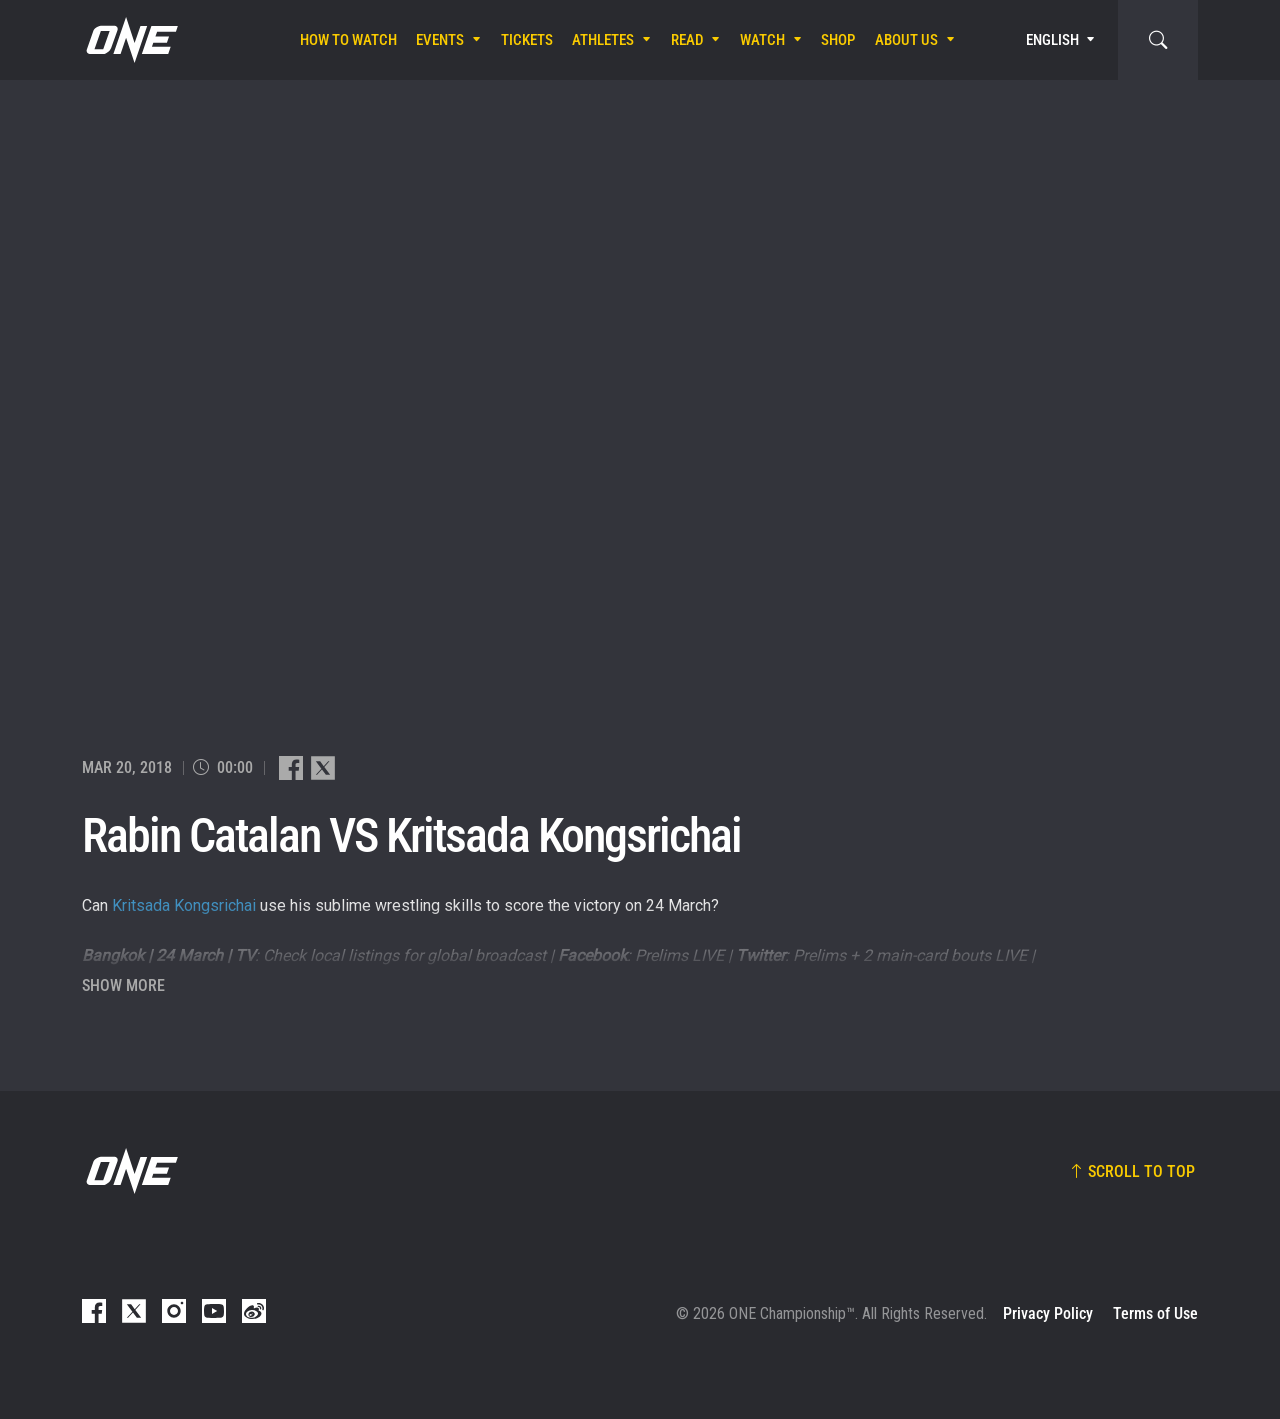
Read (687, 40)
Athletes (603, 40)
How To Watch (348, 40)
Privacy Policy (1048, 1313)
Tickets (527, 40)
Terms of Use (1155, 1313)
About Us (906, 40)
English (1052, 40)
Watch (762, 40)
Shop (838, 40)
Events (440, 40)
